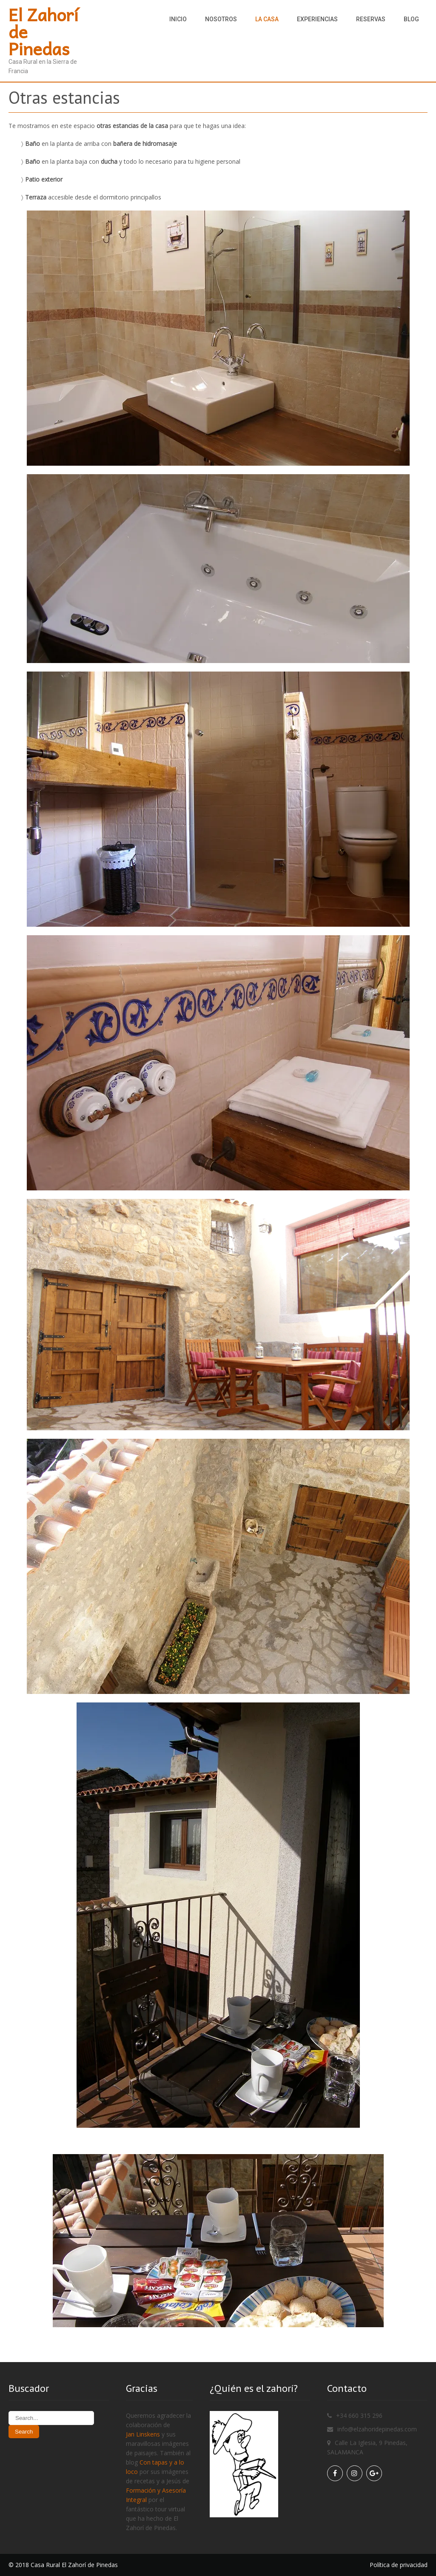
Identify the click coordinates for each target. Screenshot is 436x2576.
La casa (267, 19)
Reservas (370, 19)
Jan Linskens (143, 2434)
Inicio (178, 19)
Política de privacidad (398, 2565)
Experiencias (317, 19)
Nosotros (221, 19)
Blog (411, 19)
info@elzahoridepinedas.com (377, 2429)
